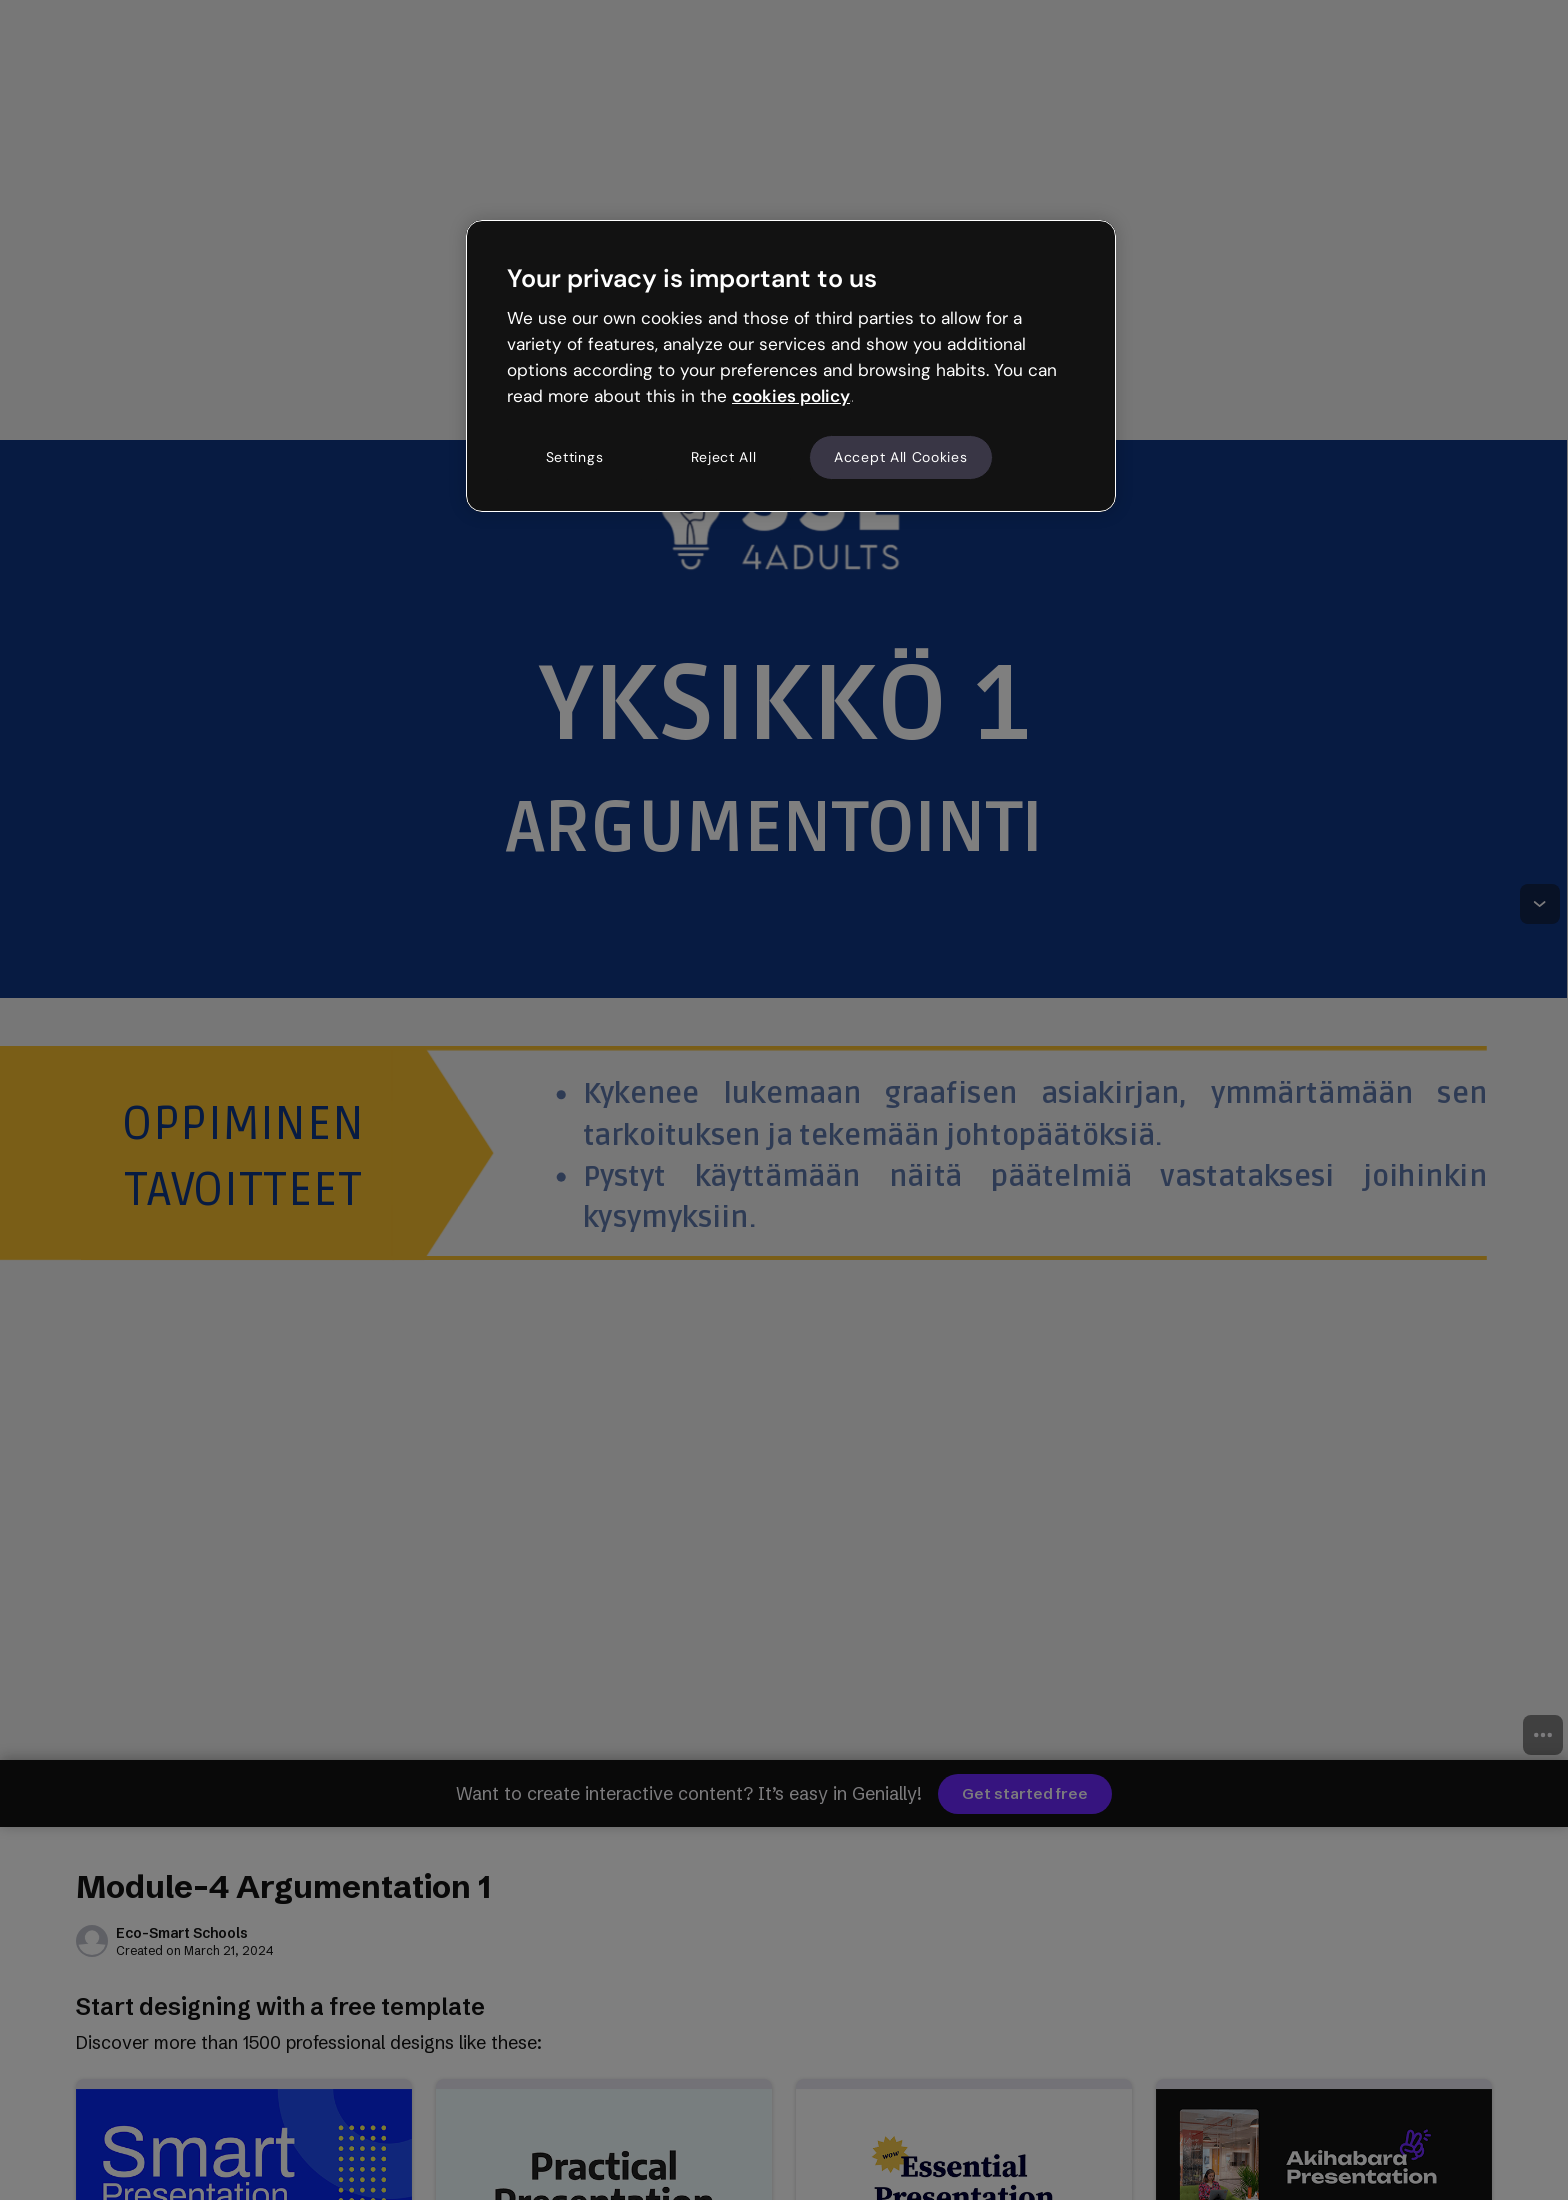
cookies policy (791, 396)
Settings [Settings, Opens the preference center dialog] (575, 457)
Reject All (724, 457)
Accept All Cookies (901, 457)
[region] (791, 366)
